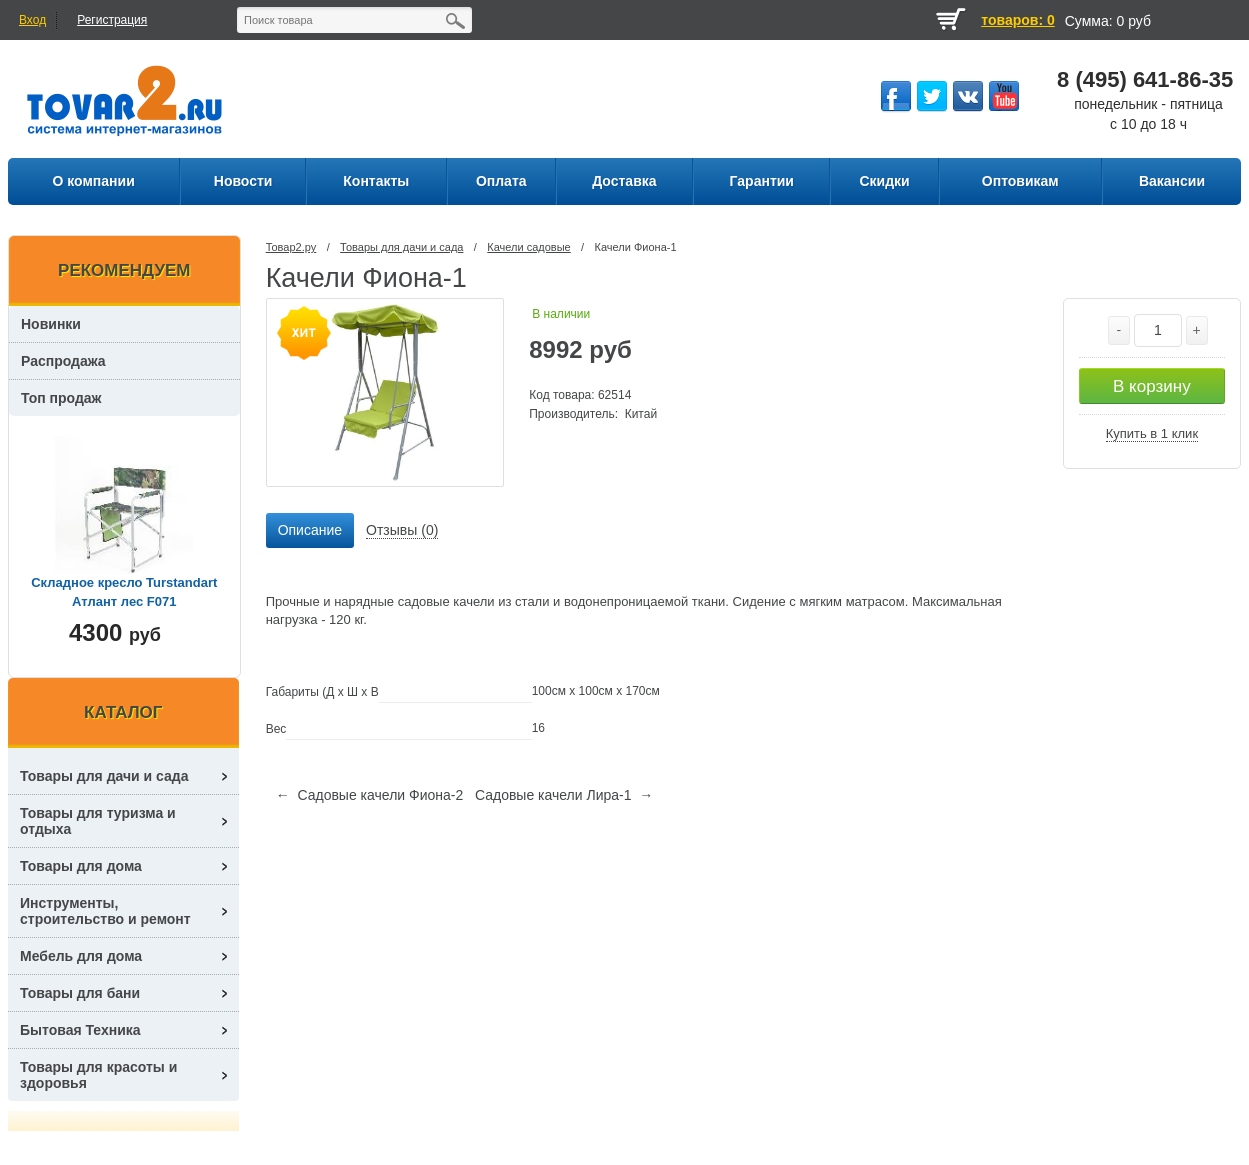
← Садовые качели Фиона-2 (370, 795)
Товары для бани (80, 993)
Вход (32, 20)
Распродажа (63, 361)
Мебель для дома (81, 956)
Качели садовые (528, 247)
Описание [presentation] (310, 530)
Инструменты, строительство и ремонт (105, 911)
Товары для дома (81, 866)
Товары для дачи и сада (401, 247)
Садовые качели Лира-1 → (564, 795)
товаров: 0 (1017, 20)
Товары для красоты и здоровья (98, 1075)
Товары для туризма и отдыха (98, 821)
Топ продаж (61, 398)
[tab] (310, 531)
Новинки (51, 324)
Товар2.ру (291, 247)
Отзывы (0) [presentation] (402, 530)
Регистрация (112, 20)
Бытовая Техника (80, 1030)
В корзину (1152, 386)
